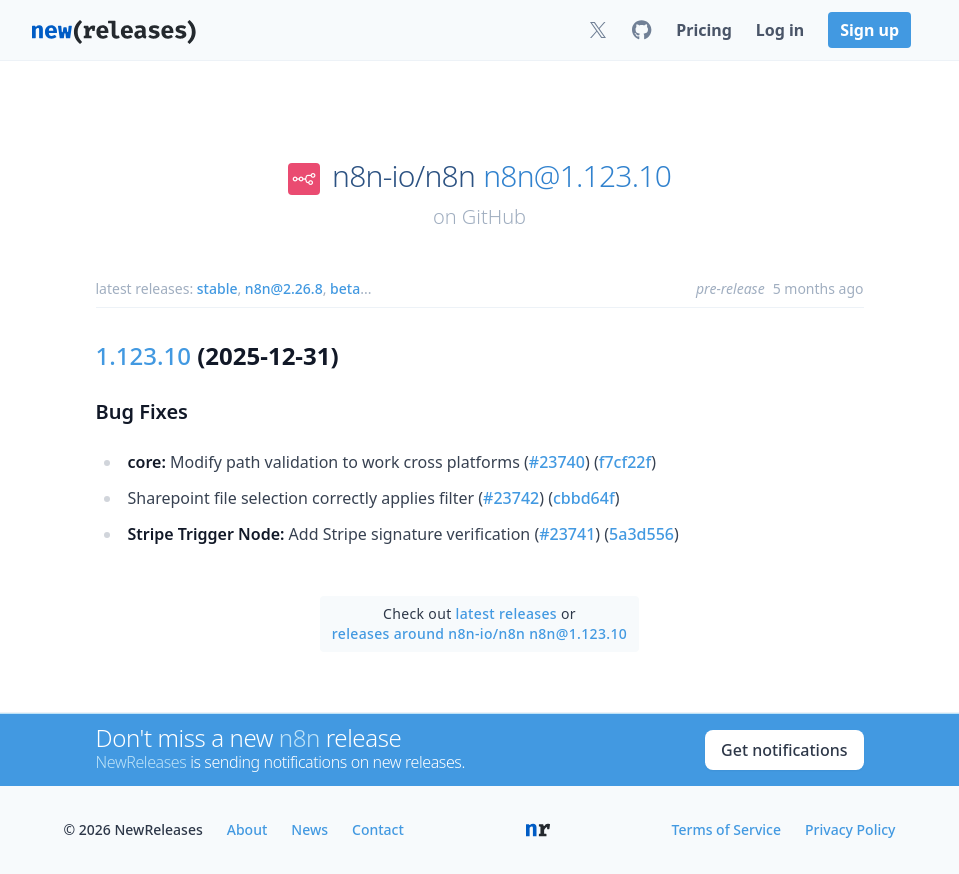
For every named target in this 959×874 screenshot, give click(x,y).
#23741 (567, 534)
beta (345, 288)
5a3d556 (641, 534)
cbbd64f (584, 498)
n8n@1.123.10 (577, 176)
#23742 (511, 498)
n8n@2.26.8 (284, 288)
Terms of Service (726, 829)
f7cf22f (625, 462)
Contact (378, 829)
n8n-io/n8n (403, 176)
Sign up (869, 30)
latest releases (506, 613)
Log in (780, 30)
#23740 (557, 462)
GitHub (494, 216)
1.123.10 (143, 355)
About (247, 829)
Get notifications (784, 750)
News (309, 829)
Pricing (703, 30)
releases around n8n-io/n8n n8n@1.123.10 (479, 633)
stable (217, 288)
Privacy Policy (850, 829)
